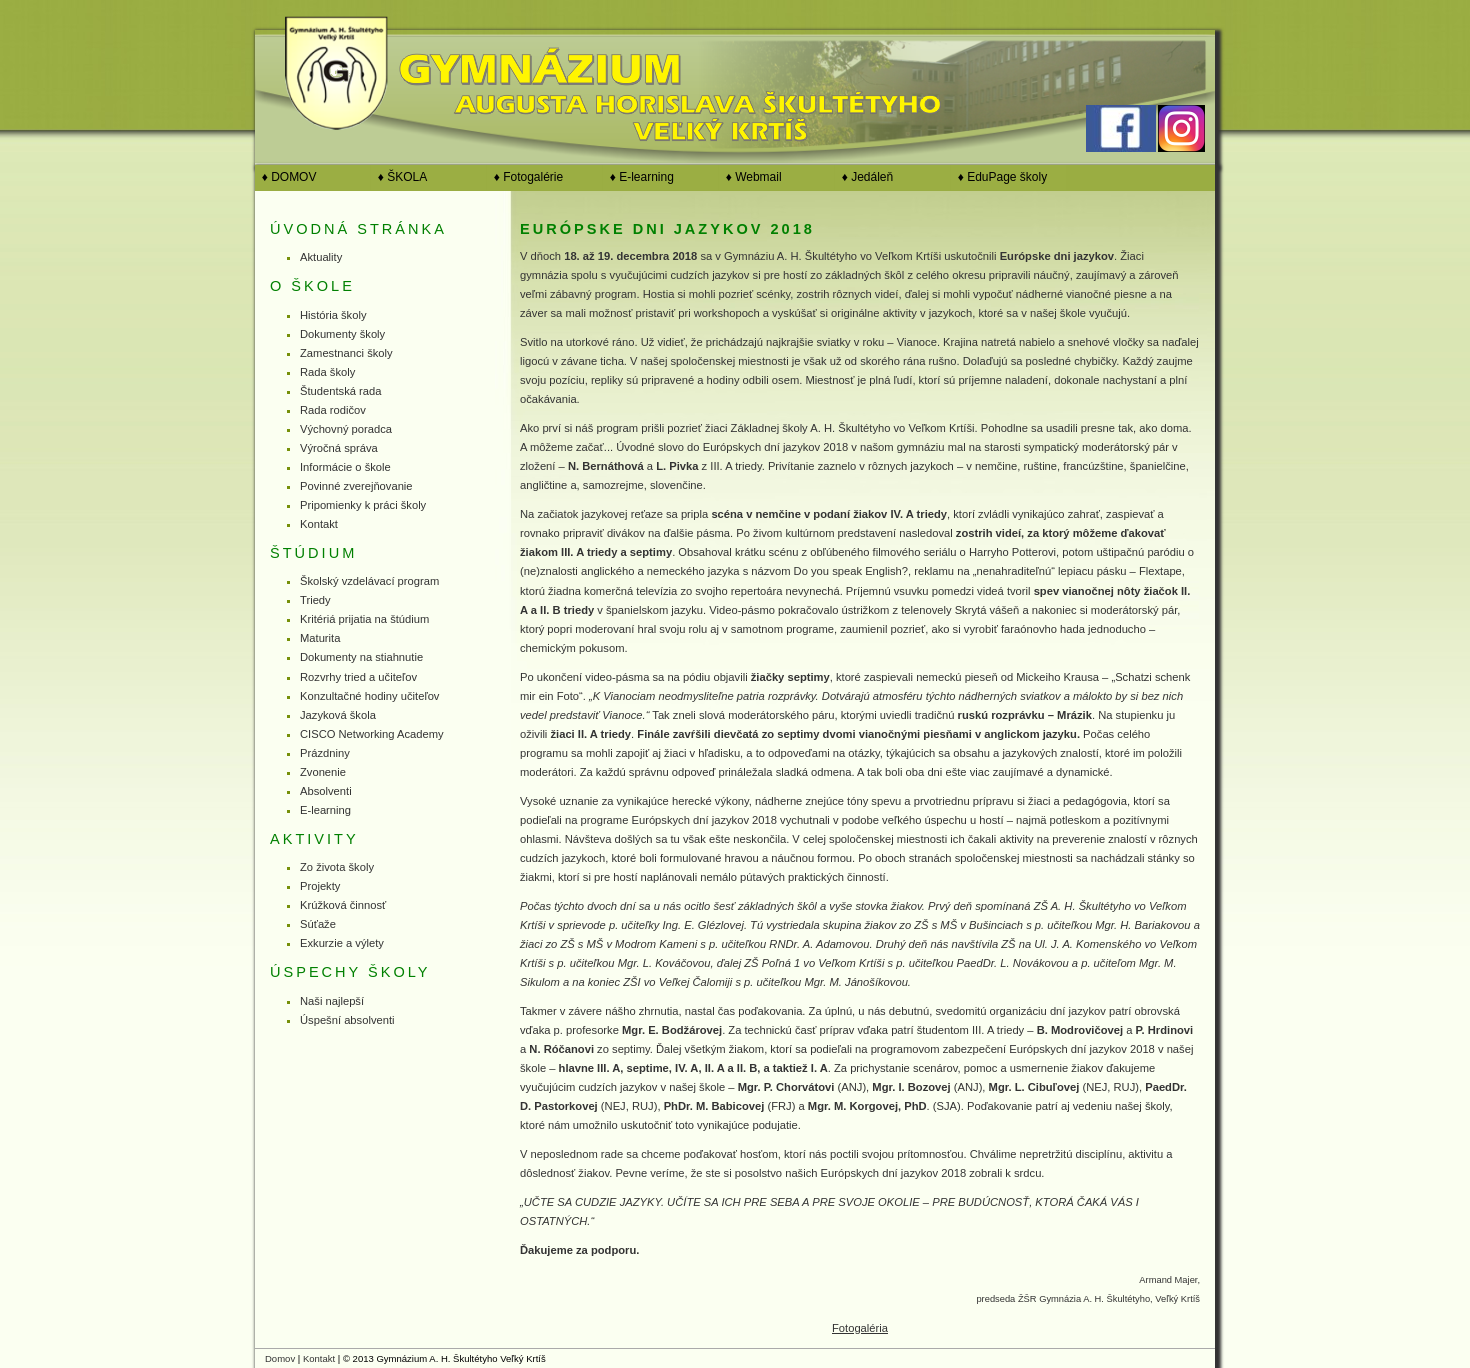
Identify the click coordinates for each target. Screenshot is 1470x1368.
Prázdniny (325, 753)
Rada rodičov (333, 410)
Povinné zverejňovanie (356, 486)
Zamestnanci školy (346, 353)
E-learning (325, 810)
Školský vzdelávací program (369, 581)
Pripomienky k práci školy (363, 505)
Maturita (320, 638)
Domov (280, 1358)
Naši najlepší (332, 1001)
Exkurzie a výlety (342, 943)
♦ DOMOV (285, 177)
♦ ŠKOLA (399, 177)
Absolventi (326, 791)
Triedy (315, 600)
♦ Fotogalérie (525, 177)
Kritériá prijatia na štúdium (364, 619)
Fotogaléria (860, 1328)
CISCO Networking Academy (372, 734)
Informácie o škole (345, 467)
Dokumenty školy (342, 334)
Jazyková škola (338, 715)
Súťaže (318, 924)
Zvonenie (323, 772)
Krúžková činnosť (343, 905)
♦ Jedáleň (864, 177)
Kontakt (319, 524)
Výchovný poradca (346, 429)
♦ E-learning (638, 177)
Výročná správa (339, 448)
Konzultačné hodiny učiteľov (369, 696)
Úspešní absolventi (347, 1020)
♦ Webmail (750, 177)
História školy (333, 315)
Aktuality (321, 257)
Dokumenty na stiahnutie (361, 657)
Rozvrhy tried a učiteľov (358, 677)
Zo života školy (337, 867)
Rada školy (327, 372)
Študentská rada (340, 391)
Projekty (320, 886)
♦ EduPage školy (999, 177)
